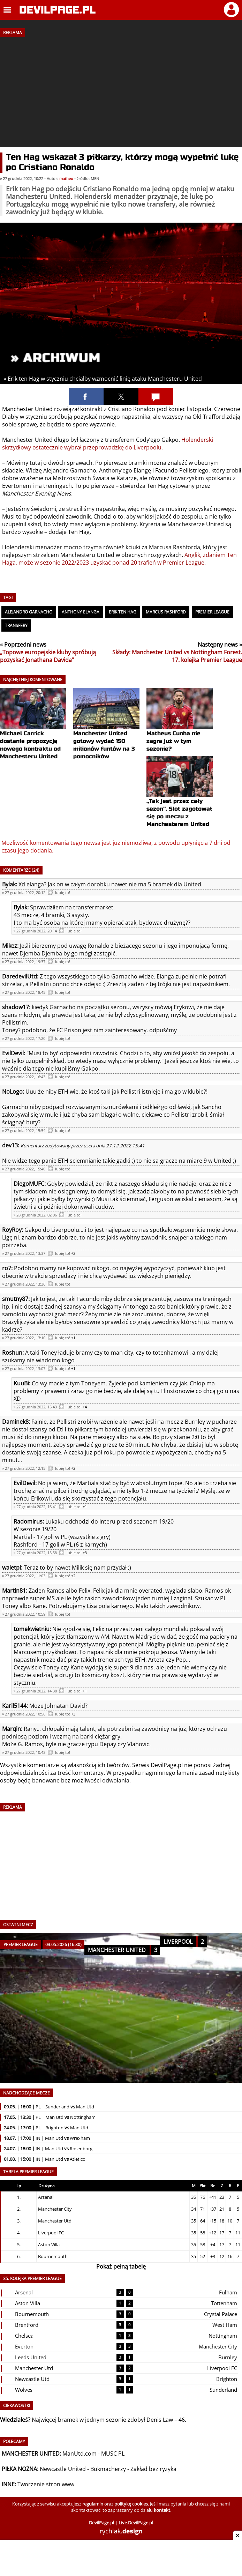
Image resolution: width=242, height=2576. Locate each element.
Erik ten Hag (122, 612)
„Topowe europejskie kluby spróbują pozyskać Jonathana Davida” (48, 656)
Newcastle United (63, 2469)
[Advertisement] (121, 90)
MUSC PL (112, 2453)
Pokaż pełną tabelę (121, 2266)
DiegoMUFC (29, 1184)
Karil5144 (14, 1706)
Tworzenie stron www (45, 2484)
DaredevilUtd (19, 976)
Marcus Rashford (166, 612)
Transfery (16, 625)
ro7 (6, 1268)
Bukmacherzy (108, 2469)
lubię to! (62, 892)
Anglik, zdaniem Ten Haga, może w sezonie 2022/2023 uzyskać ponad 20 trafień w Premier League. (119, 558)
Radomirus (28, 1521)
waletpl (11, 1567)
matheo (66, 178)
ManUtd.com (79, 2453)
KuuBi (21, 1383)
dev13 (10, 1145)
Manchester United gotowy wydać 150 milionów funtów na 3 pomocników (106, 732)
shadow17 (15, 1007)
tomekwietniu (32, 1629)
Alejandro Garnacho (28, 612)
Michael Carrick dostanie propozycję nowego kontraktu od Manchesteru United (33, 732)
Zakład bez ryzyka (153, 2469)
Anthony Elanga (80, 612)
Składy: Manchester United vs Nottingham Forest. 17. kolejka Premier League (177, 656)
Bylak (9, 884)
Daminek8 (15, 1421)
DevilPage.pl (167, 1765)
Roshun (12, 1352)
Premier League (212, 612)
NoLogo (12, 1091)
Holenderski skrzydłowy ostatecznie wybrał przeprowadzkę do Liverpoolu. (107, 443)
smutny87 (15, 1299)
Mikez (9, 946)
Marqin (11, 1729)
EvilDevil (13, 1053)
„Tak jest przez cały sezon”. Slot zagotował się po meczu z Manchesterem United (179, 800)
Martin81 (14, 1590)
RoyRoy (12, 1230)
